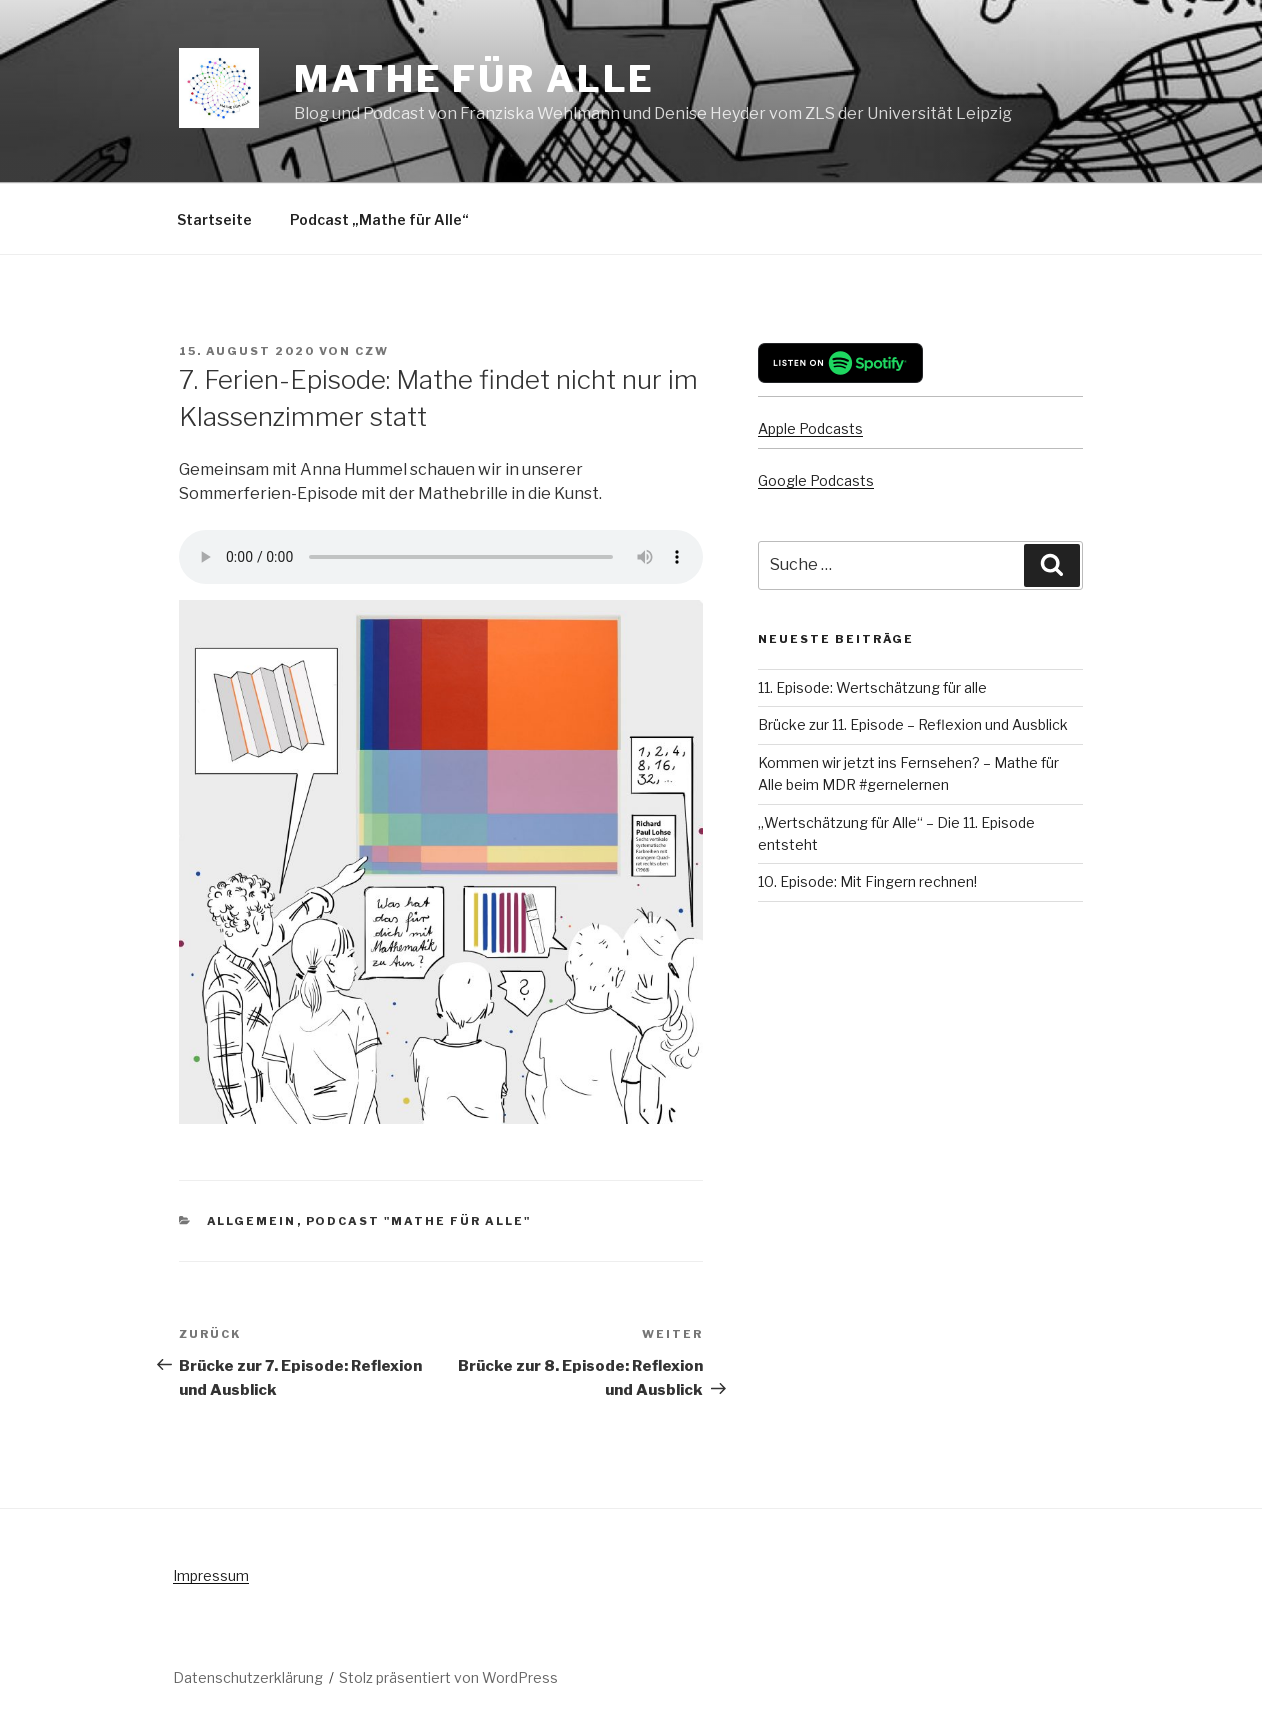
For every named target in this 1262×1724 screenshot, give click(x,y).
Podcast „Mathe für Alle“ (379, 219)
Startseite (214, 219)
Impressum (211, 1575)
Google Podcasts (816, 480)
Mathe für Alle (474, 79)
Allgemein (252, 1221)
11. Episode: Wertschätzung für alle (872, 687)
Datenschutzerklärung (248, 1677)
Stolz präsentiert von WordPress (448, 1677)
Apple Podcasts (810, 428)
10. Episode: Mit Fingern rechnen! (867, 881)
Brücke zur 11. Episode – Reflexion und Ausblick (913, 724)
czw (372, 351)
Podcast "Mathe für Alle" (419, 1221)
